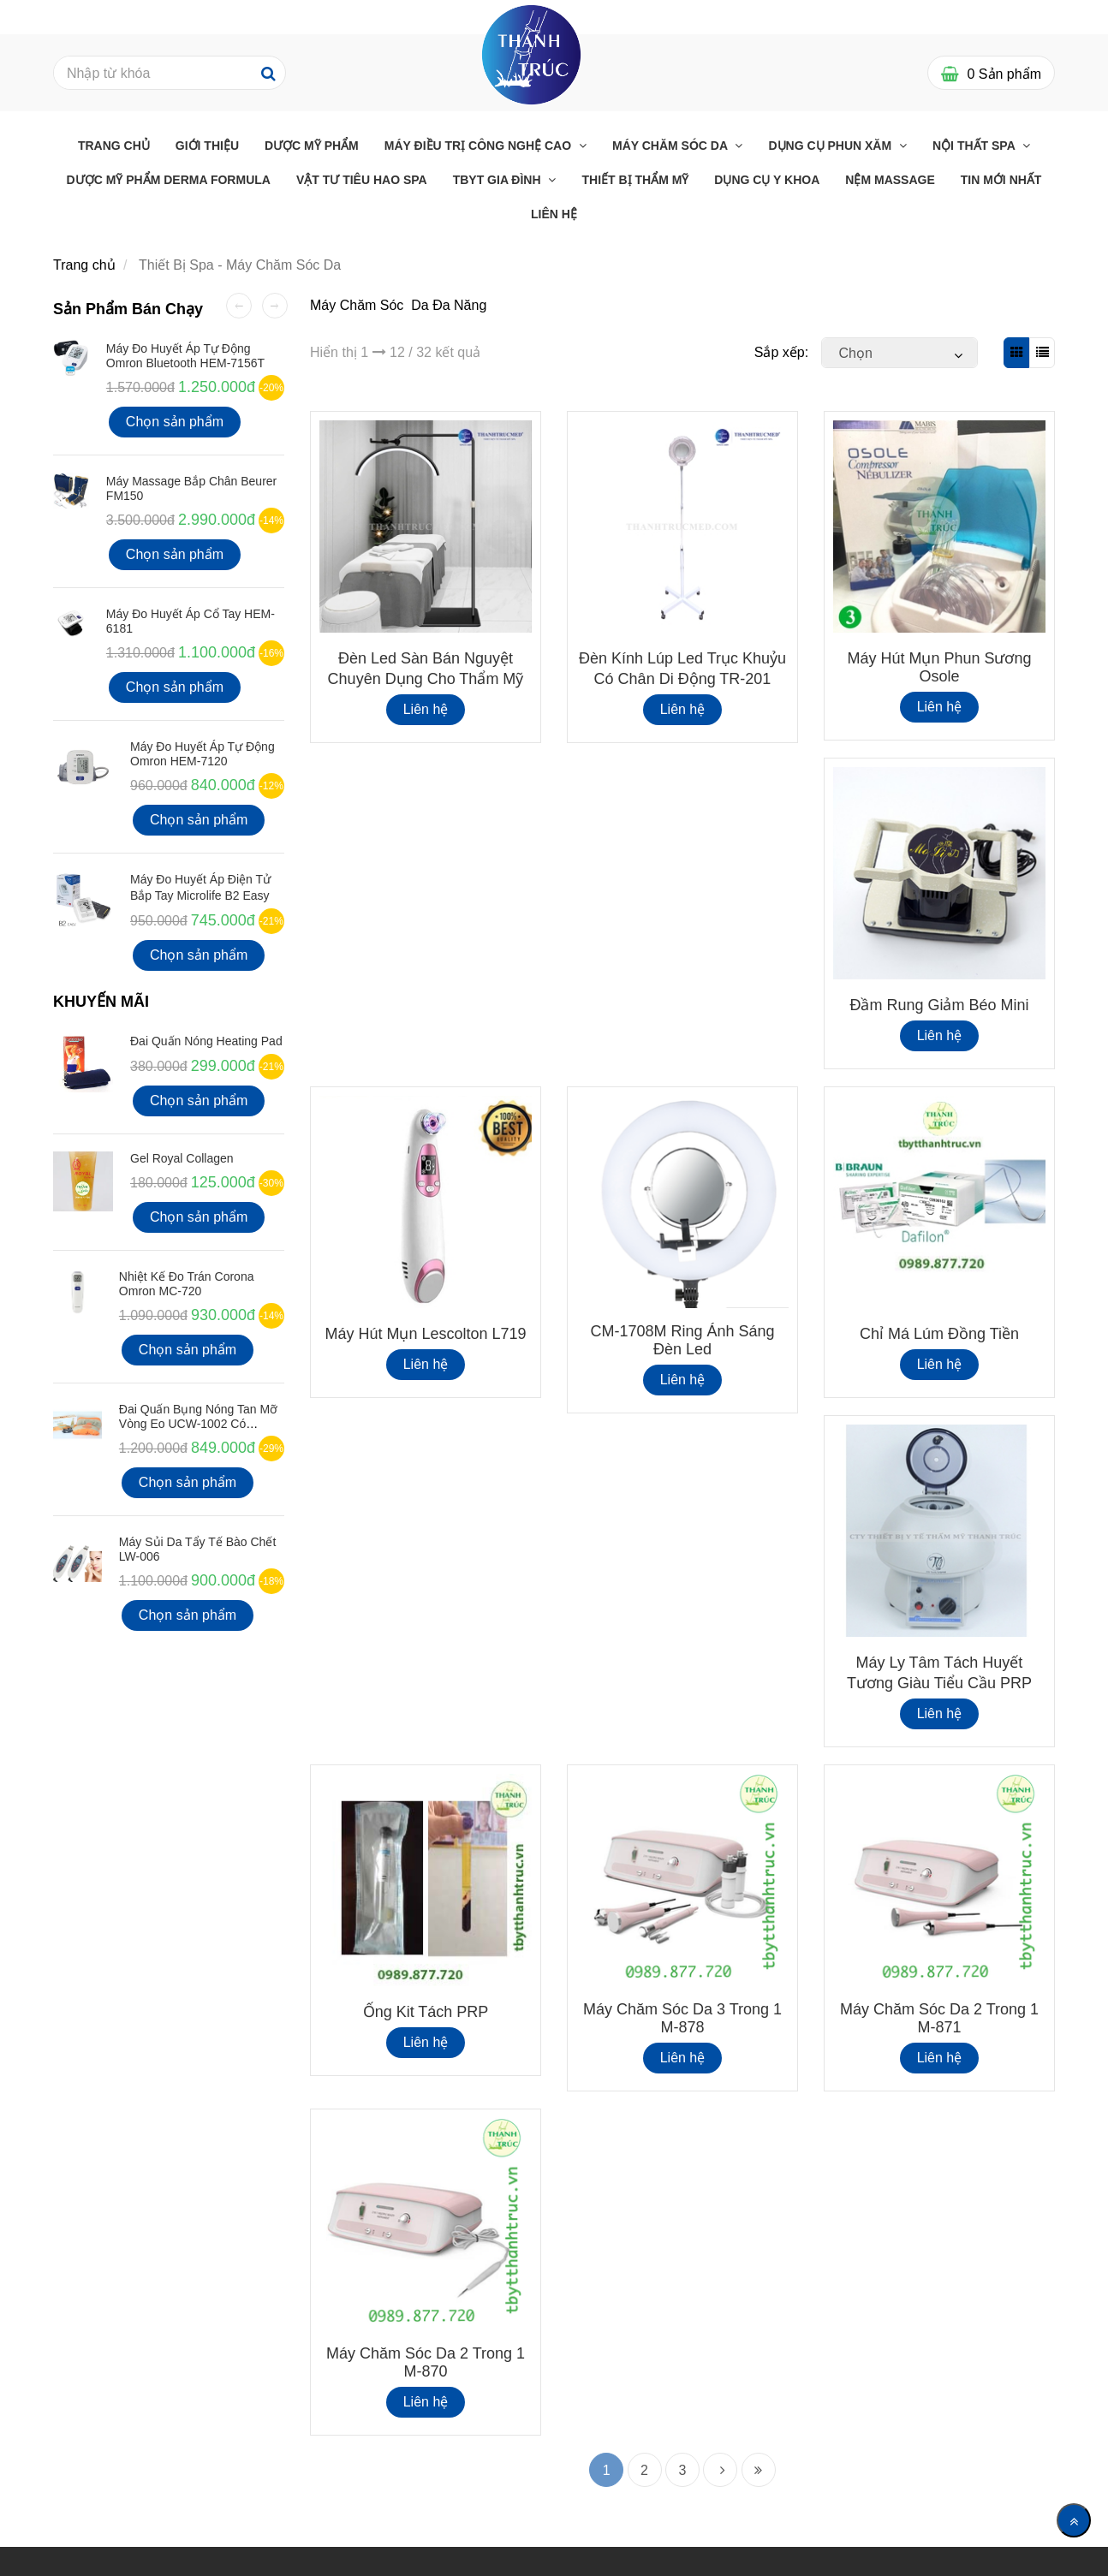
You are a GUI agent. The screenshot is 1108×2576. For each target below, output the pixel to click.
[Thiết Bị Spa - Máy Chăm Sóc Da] (531, 53)
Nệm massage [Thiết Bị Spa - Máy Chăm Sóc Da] (889, 180)
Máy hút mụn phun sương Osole (939, 667)
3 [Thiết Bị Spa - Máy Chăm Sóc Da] (683, 2470)
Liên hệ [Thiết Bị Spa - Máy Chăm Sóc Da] (426, 709)
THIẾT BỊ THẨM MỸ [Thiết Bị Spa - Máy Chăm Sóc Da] (634, 180)
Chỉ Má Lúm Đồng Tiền (939, 1333)
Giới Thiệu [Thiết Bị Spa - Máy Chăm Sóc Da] (207, 145)
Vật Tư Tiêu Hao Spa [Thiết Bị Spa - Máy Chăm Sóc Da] (361, 180)
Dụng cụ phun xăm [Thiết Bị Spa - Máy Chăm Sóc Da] (831, 145)
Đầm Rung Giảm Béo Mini (938, 1005)
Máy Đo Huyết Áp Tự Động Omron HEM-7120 (202, 754)
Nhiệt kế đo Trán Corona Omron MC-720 (186, 1284)
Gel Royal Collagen (182, 1158)
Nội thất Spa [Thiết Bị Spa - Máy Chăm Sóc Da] (975, 145)
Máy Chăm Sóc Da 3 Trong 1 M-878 (682, 2018)
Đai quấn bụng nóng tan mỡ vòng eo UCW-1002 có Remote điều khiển (198, 1424)
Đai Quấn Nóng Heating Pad (206, 1041)
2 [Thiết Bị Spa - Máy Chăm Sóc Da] (644, 2470)
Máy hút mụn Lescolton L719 (425, 1333)
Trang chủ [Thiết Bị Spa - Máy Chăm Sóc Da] (114, 145)
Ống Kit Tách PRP (426, 2011)
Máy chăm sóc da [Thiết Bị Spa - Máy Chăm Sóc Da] (671, 145)
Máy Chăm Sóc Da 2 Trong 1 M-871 (939, 2018)
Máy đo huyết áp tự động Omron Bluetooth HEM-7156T (185, 356)
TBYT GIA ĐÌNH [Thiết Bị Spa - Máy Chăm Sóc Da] (499, 180)
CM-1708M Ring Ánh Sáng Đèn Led (682, 1340)
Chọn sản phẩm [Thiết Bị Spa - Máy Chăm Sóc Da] (174, 421)
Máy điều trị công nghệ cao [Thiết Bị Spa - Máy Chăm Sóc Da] (479, 145)
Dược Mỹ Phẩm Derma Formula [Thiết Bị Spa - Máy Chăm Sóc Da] (169, 180)
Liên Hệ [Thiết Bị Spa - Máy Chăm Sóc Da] (554, 214)
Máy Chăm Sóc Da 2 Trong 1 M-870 (425, 2362)
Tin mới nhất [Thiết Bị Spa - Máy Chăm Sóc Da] (1001, 180)
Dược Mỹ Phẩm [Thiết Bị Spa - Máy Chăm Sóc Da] (312, 145)
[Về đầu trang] (1074, 2520)
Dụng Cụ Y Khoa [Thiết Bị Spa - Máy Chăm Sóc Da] (766, 180)
